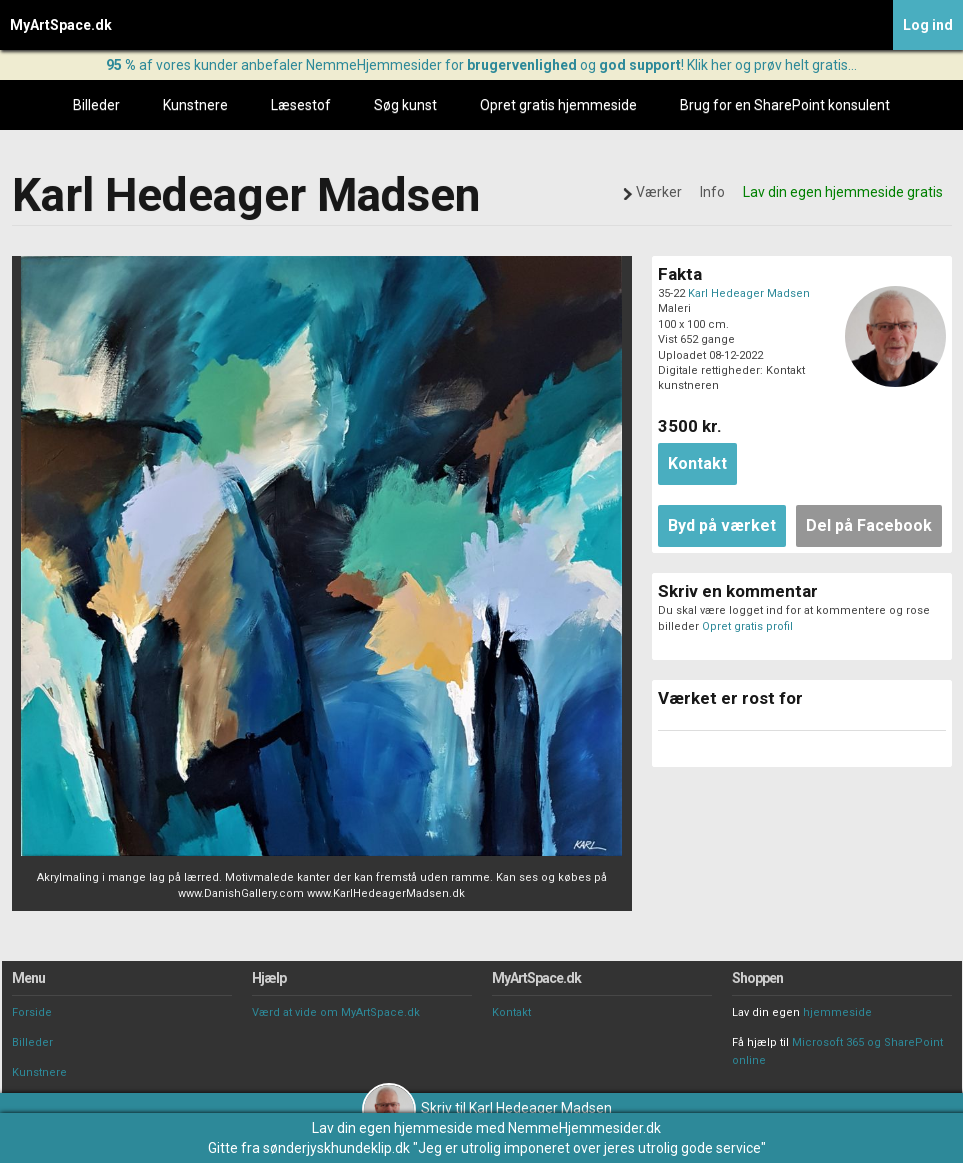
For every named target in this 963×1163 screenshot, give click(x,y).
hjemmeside (837, 1012)
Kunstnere (195, 105)
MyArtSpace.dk (61, 25)
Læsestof (301, 105)
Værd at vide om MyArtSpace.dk (336, 1012)
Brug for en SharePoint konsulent (785, 105)
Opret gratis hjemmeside (558, 105)
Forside (32, 1012)
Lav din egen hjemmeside (392, 1128)
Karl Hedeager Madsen (749, 293)
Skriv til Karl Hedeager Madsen (487, 1108)
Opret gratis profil (747, 626)
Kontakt (511, 1012)
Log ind (928, 25)
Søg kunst (405, 105)
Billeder (96, 105)
